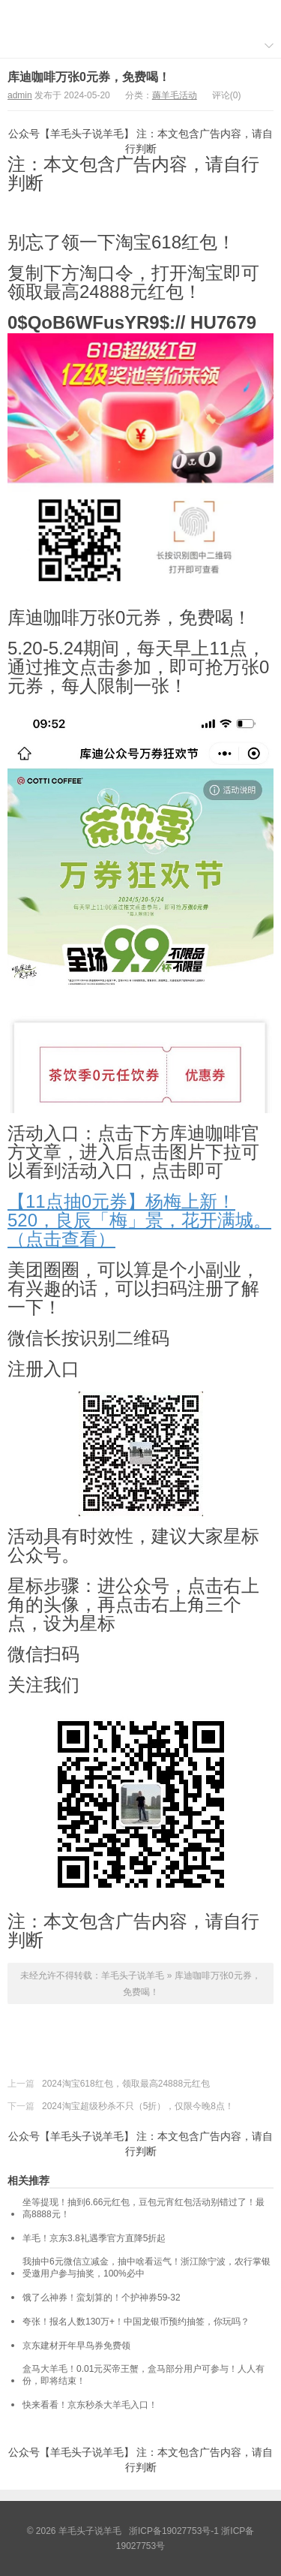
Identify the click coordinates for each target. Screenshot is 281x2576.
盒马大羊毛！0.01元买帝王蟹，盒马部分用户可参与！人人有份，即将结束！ (143, 2375)
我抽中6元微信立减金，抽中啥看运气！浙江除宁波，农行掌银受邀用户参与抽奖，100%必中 (146, 2267)
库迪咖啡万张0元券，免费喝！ (88, 77)
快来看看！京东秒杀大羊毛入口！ (89, 2405)
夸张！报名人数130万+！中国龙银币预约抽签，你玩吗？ (136, 2321)
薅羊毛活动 (174, 95)
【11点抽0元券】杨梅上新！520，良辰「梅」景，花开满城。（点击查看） (139, 1220)
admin (19, 95)
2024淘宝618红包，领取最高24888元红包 (126, 2083)
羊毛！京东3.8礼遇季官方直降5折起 (94, 2238)
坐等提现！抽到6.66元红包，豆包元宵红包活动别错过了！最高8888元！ (143, 2208)
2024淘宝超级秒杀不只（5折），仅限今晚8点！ (138, 2106)
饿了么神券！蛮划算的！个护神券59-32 (101, 2297)
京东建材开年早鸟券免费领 (76, 2345)
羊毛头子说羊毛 (141, 15)
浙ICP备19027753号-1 (175, 2531)
